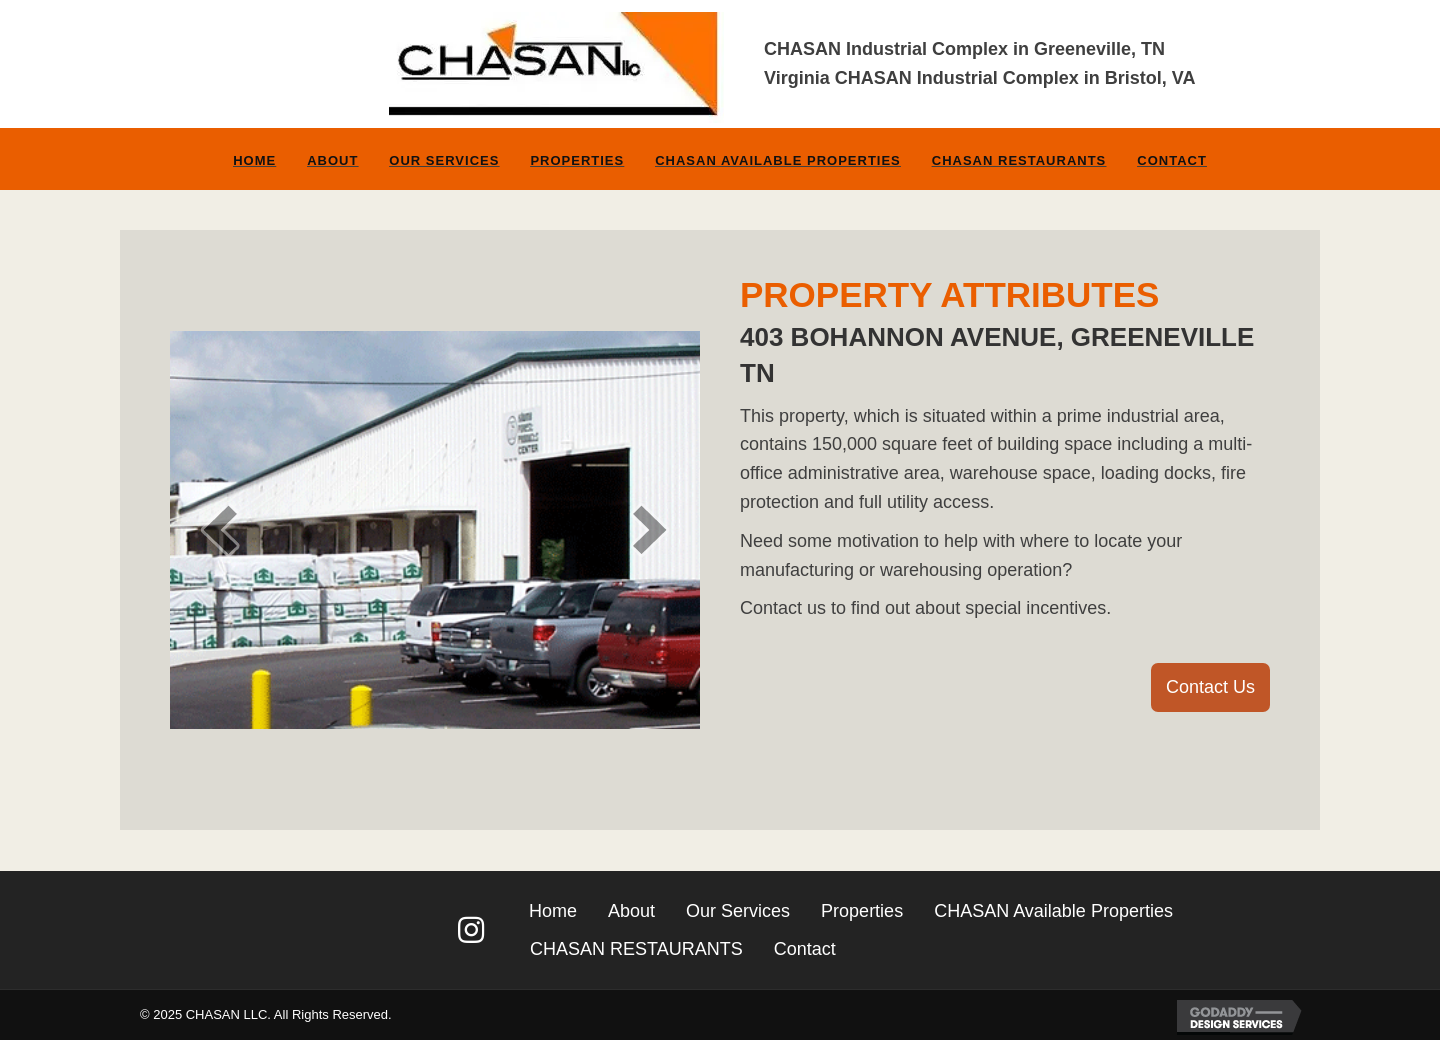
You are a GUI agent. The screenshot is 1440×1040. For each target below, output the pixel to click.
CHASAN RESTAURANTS (1019, 160)
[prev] (220, 529)
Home (254, 160)
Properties (577, 160)
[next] (650, 529)
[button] (1210, 687)
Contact (1172, 160)
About (332, 160)
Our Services (444, 160)
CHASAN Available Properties (778, 160)
